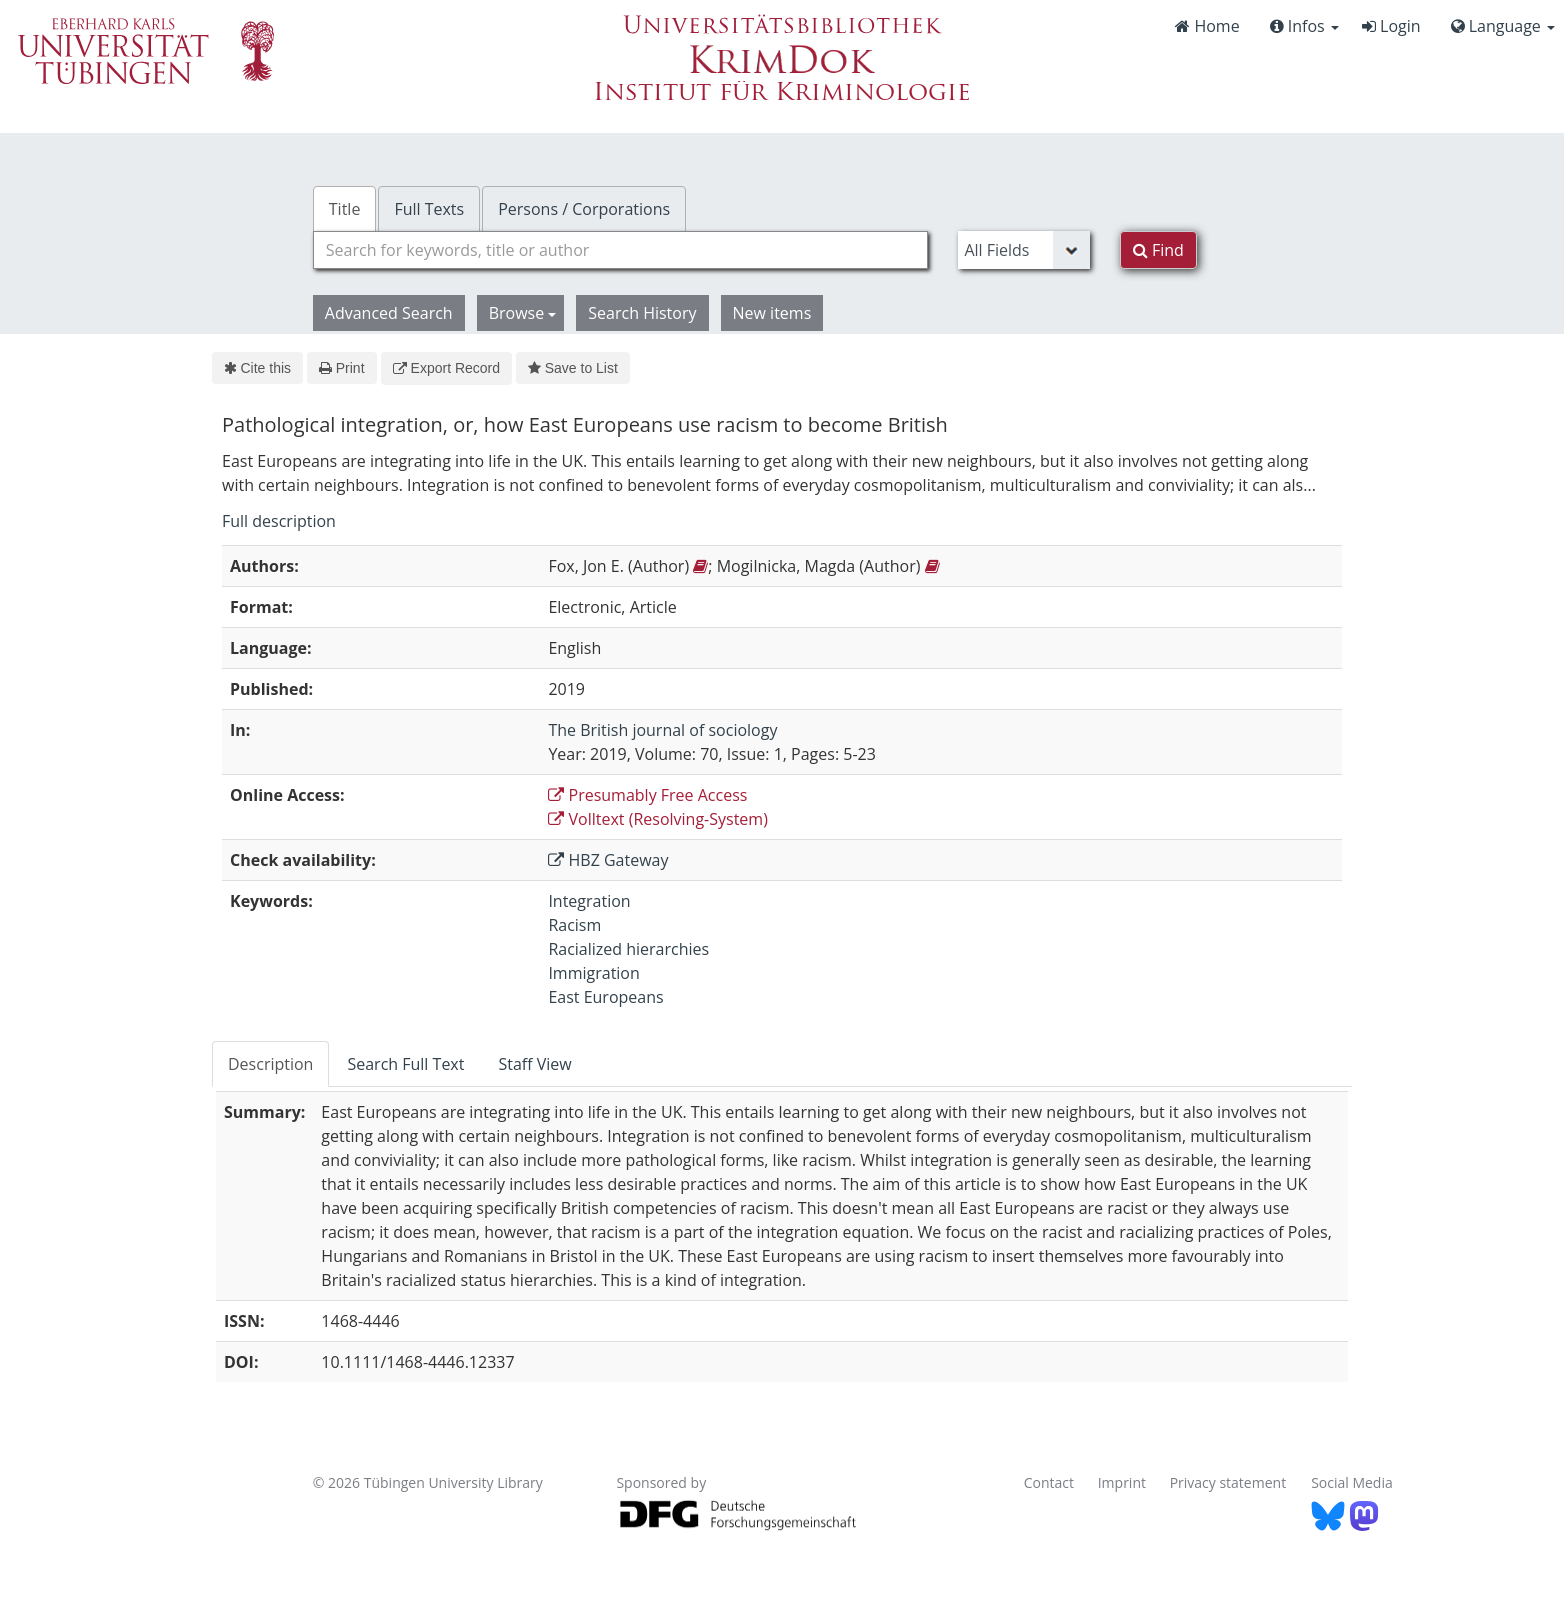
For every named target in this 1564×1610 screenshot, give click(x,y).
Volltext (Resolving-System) (658, 819)
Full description (279, 521)
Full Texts (429, 209)
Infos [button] (1304, 26)
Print (341, 368)
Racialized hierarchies (628, 949)
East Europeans (605, 997)
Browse (523, 313)
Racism (574, 925)
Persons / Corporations (584, 209)
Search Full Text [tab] (405, 1064)
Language (1503, 26)
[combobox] (621, 250)
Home (1207, 26)
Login (1391, 26)
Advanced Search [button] (389, 313)
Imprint (1122, 1482)
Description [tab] (270, 1064)
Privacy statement (1228, 1482)
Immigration (593, 973)
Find (1158, 250)
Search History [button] (642, 313)
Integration (589, 901)
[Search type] (1023, 250)
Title (345, 209)
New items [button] (772, 313)
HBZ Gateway (608, 860)
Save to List (573, 368)
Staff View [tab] (534, 1064)
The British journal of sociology (662, 730)
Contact (1049, 1482)
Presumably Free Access (647, 795)
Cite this (257, 368)
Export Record (446, 368)
